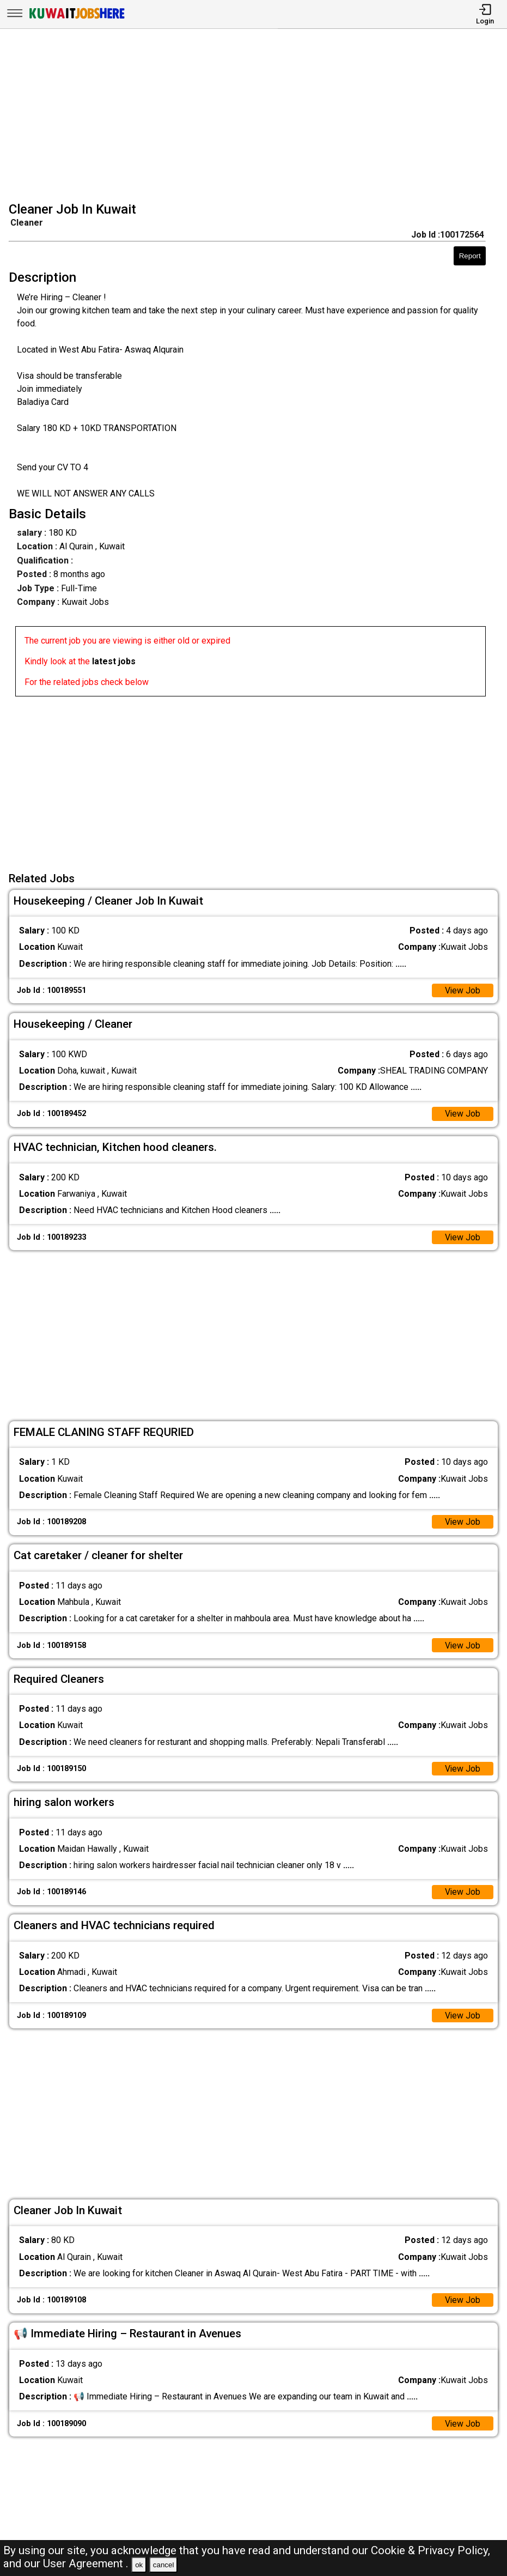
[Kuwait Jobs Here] (77, 18)
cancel (163, 2565)
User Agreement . (86, 2563)
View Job (462, 990)
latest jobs (114, 661)
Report (470, 256)
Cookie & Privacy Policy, (430, 2550)
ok (139, 2565)
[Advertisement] (256, 116)
